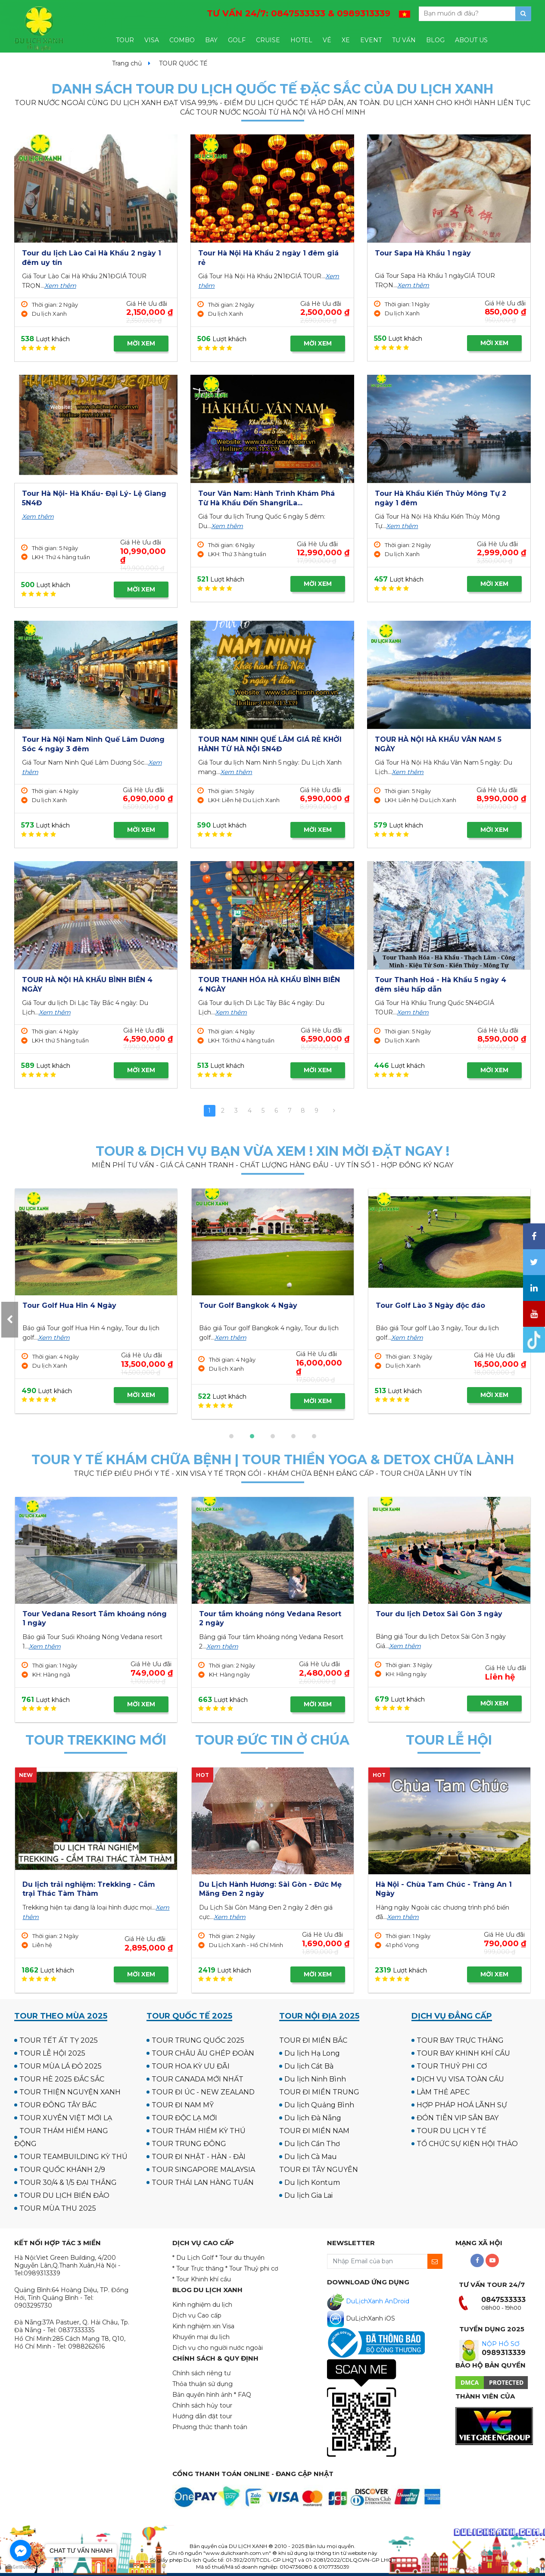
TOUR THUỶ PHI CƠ (452, 2066)
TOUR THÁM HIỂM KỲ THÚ (199, 2131)
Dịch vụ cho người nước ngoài (217, 2348)
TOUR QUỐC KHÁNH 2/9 (62, 2169)
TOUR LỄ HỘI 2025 (52, 2053)
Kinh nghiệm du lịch (202, 2304)
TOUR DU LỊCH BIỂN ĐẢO (64, 2195)
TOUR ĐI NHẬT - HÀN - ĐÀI (199, 2157)
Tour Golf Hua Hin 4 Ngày (423, 1305)
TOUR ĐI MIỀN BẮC (313, 2040)
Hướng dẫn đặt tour (202, 2416)
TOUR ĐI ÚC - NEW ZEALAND (203, 2092)
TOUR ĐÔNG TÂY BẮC (58, 2105)
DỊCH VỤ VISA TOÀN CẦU (460, 2079)
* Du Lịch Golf (193, 2258)
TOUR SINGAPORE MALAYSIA (203, 2169)
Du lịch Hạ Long (312, 2053)
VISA (151, 40)
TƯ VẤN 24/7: (298, 13)
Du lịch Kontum (312, 2182)
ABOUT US (471, 40)
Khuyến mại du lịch (201, 2337)
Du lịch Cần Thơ (312, 2144)
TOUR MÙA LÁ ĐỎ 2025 (60, 2066)
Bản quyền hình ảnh (202, 2395)
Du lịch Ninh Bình (315, 2079)
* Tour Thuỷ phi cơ (251, 2268)
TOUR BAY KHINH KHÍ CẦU (463, 2053)
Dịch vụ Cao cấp (196, 2315)
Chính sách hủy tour (202, 2405)
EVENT (371, 40)
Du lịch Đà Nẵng (312, 2118)
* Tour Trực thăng (198, 2268)
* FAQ (242, 2395)
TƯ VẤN (404, 40)
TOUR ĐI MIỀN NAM (314, 2131)
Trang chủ (127, 63)
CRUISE (268, 40)
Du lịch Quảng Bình (319, 2105)
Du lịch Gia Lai (308, 2195)
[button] (231, 1436)
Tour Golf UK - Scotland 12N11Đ (256, 1305)
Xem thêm (60, 285)
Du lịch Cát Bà (308, 2066)
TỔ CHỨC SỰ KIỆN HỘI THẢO (467, 2144)
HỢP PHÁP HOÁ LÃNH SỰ (462, 2105)
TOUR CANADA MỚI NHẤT (197, 2079)
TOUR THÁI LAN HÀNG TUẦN (203, 2182)
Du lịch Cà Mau (310, 2157)
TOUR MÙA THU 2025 (57, 2208)
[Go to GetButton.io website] (20, 2567)
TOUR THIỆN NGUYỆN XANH (70, 2092)
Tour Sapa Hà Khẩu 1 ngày (423, 253)
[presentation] (9, 1320)
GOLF (237, 40)
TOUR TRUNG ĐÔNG (189, 2144)
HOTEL (301, 40)
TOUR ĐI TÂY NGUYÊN (318, 2169)
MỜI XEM (141, 343)
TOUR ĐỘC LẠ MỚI (184, 2118)
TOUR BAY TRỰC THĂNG (460, 2040)
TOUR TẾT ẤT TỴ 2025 (58, 2040)
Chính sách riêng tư (201, 2373)
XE (346, 40)
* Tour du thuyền (240, 2258)
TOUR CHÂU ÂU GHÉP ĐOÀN (203, 2053)
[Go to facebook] (20, 2550)
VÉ (327, 40)
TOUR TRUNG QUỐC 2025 (198, 2040)
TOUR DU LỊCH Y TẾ (451, 2131)
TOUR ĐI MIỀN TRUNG (319, 2092)
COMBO (182, 40)
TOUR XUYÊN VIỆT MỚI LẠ (65, 2118)
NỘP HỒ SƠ (501, 2344)
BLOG (435, 40)
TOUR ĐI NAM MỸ (183, 2105)
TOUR (125, 40)
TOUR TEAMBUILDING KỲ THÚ (73, 2157)
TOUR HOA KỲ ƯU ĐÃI (191, 2066)
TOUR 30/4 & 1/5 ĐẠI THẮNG (68, 2182)
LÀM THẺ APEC (443, 2092)
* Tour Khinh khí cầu (201, 2279)
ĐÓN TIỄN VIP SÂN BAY (457, 2118)
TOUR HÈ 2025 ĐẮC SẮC (61, 2079)
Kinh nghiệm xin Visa (203, 2326)
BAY (211, 40)
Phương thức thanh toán (209, 2427)
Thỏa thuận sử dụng (202, 2384)
